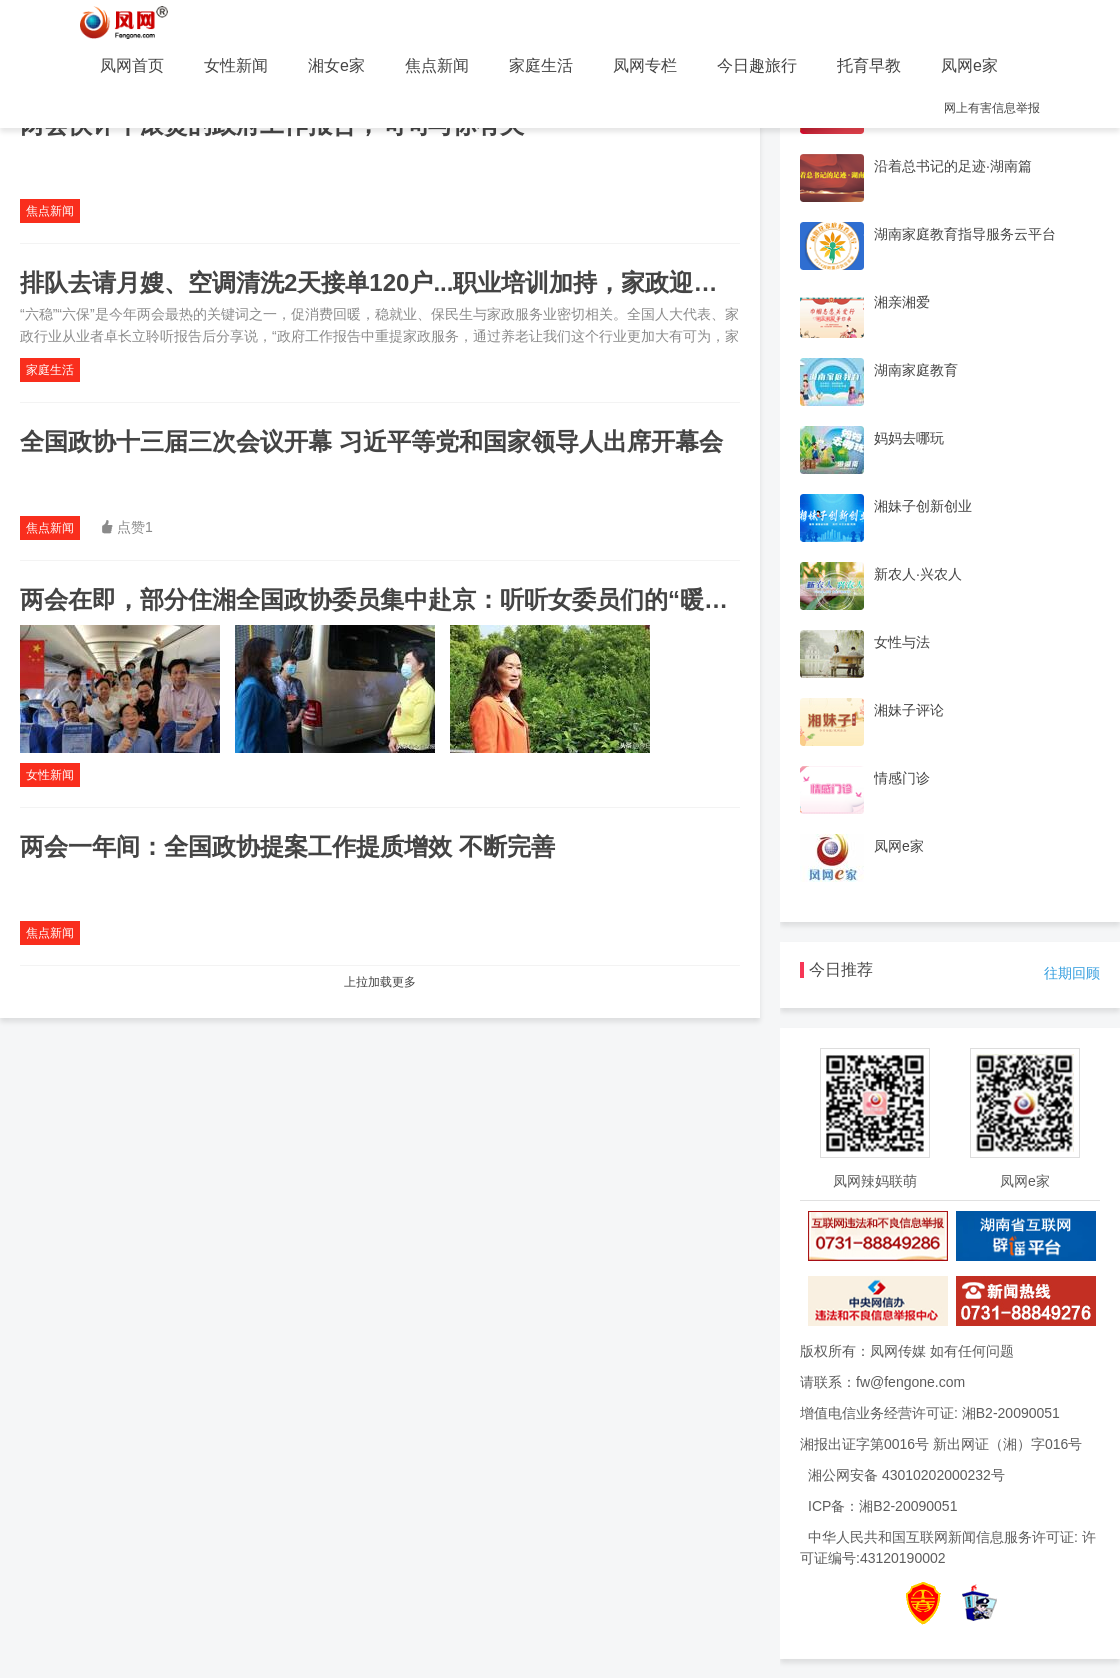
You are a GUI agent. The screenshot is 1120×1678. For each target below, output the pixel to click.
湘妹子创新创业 (923, 506)
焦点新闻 (437, 65)
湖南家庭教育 (916, 370)
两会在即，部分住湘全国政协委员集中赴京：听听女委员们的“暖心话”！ (404, 599)
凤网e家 (969, 65)
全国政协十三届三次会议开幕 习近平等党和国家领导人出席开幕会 (371, 441)
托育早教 (869, 65)
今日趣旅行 (757, 65)
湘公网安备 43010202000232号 (906, 1475)
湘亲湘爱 (902, 302)
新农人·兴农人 (918, 574)
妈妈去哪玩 (909, 438)
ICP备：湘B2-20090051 (882, 1506)
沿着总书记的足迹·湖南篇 (953, 166)
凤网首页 (132, 65)
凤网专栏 (645, 65)
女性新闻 (236, 65)
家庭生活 (541, 65)
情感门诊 (902, 778)
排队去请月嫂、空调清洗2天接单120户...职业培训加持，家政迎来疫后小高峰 (428, 282)
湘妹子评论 (909, 710)
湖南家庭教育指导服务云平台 (965, 234)
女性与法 (902, 642)
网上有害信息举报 (992, 108)
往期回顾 (1072, 973)
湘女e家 (336, 65)
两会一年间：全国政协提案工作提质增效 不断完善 (287, 846)
